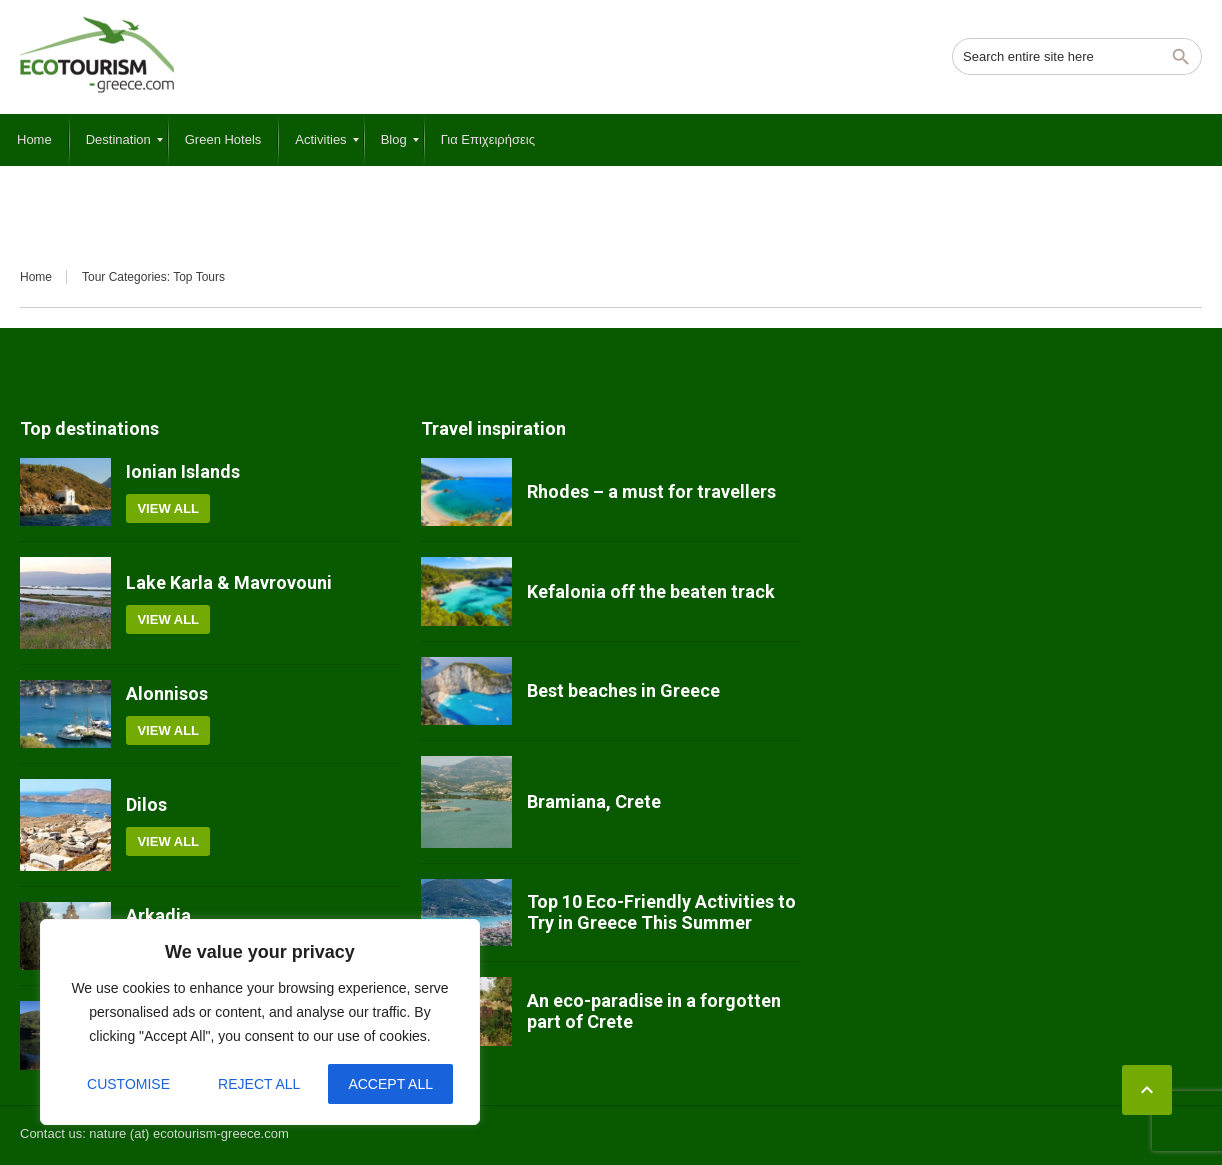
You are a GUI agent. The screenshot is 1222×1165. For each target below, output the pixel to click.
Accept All (390, 1084)
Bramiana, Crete (594, 801)
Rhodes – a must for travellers (651, 491)
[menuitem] (34, 140)
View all (168, 508)
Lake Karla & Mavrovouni (229, 582)
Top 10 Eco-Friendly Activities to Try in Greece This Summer (661, 912)
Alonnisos (167, 693)
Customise (128, 1084)
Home (36, 277)
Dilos (146, 804)
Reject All (259, 1084)
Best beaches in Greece (623, 690)
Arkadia (158, 915)
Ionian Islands (183, 471)
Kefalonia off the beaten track (651, 591)
